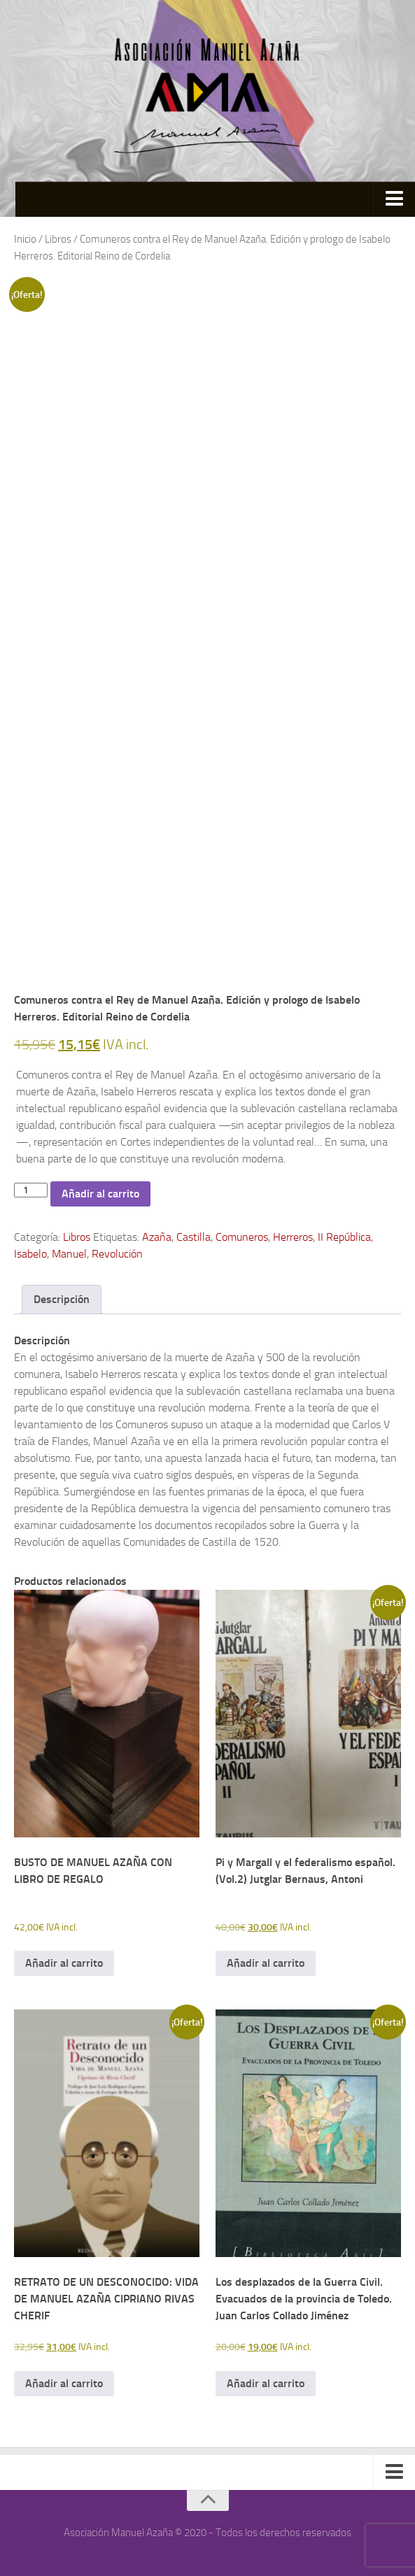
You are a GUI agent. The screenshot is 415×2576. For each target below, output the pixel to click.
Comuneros (242, 1237)
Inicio (25, 239)
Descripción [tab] (62, 1299)
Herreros (293, 1237)
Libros (58, 239)
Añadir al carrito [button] (64, 1963)
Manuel (69, 1253)
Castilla (193, 1237)
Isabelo (30, 1253)
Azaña (156, 1237)
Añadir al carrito (100, 1193)
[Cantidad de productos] (31, 1190)
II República (344, 1237)
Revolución (117, 1253)
